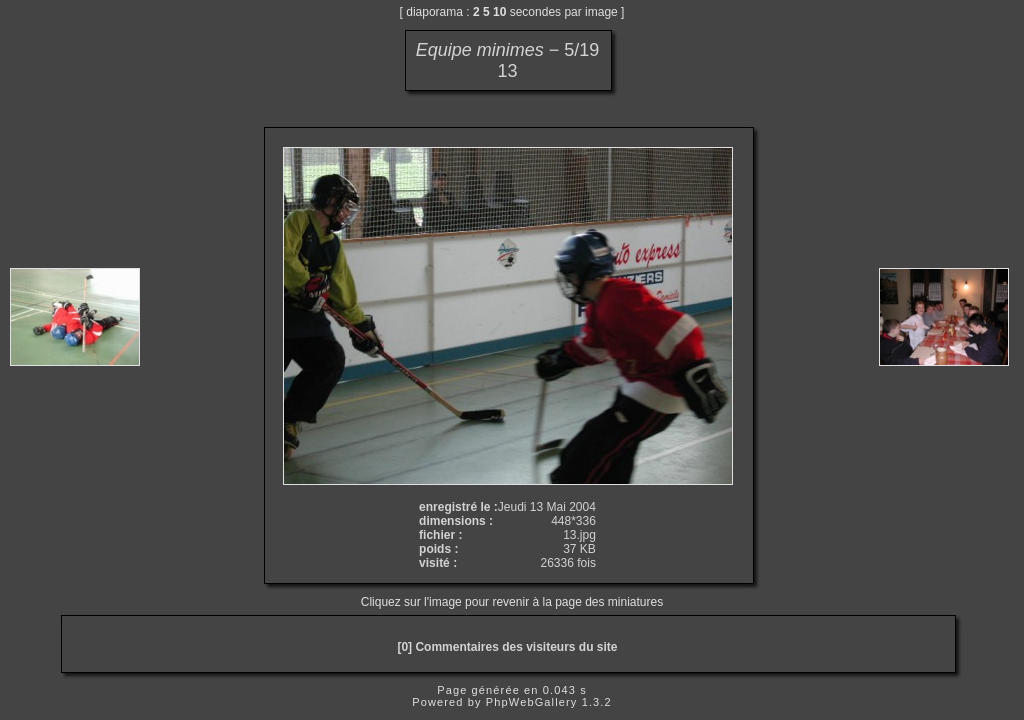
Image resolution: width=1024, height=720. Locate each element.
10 (499, 12)
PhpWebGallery (532, 702)
